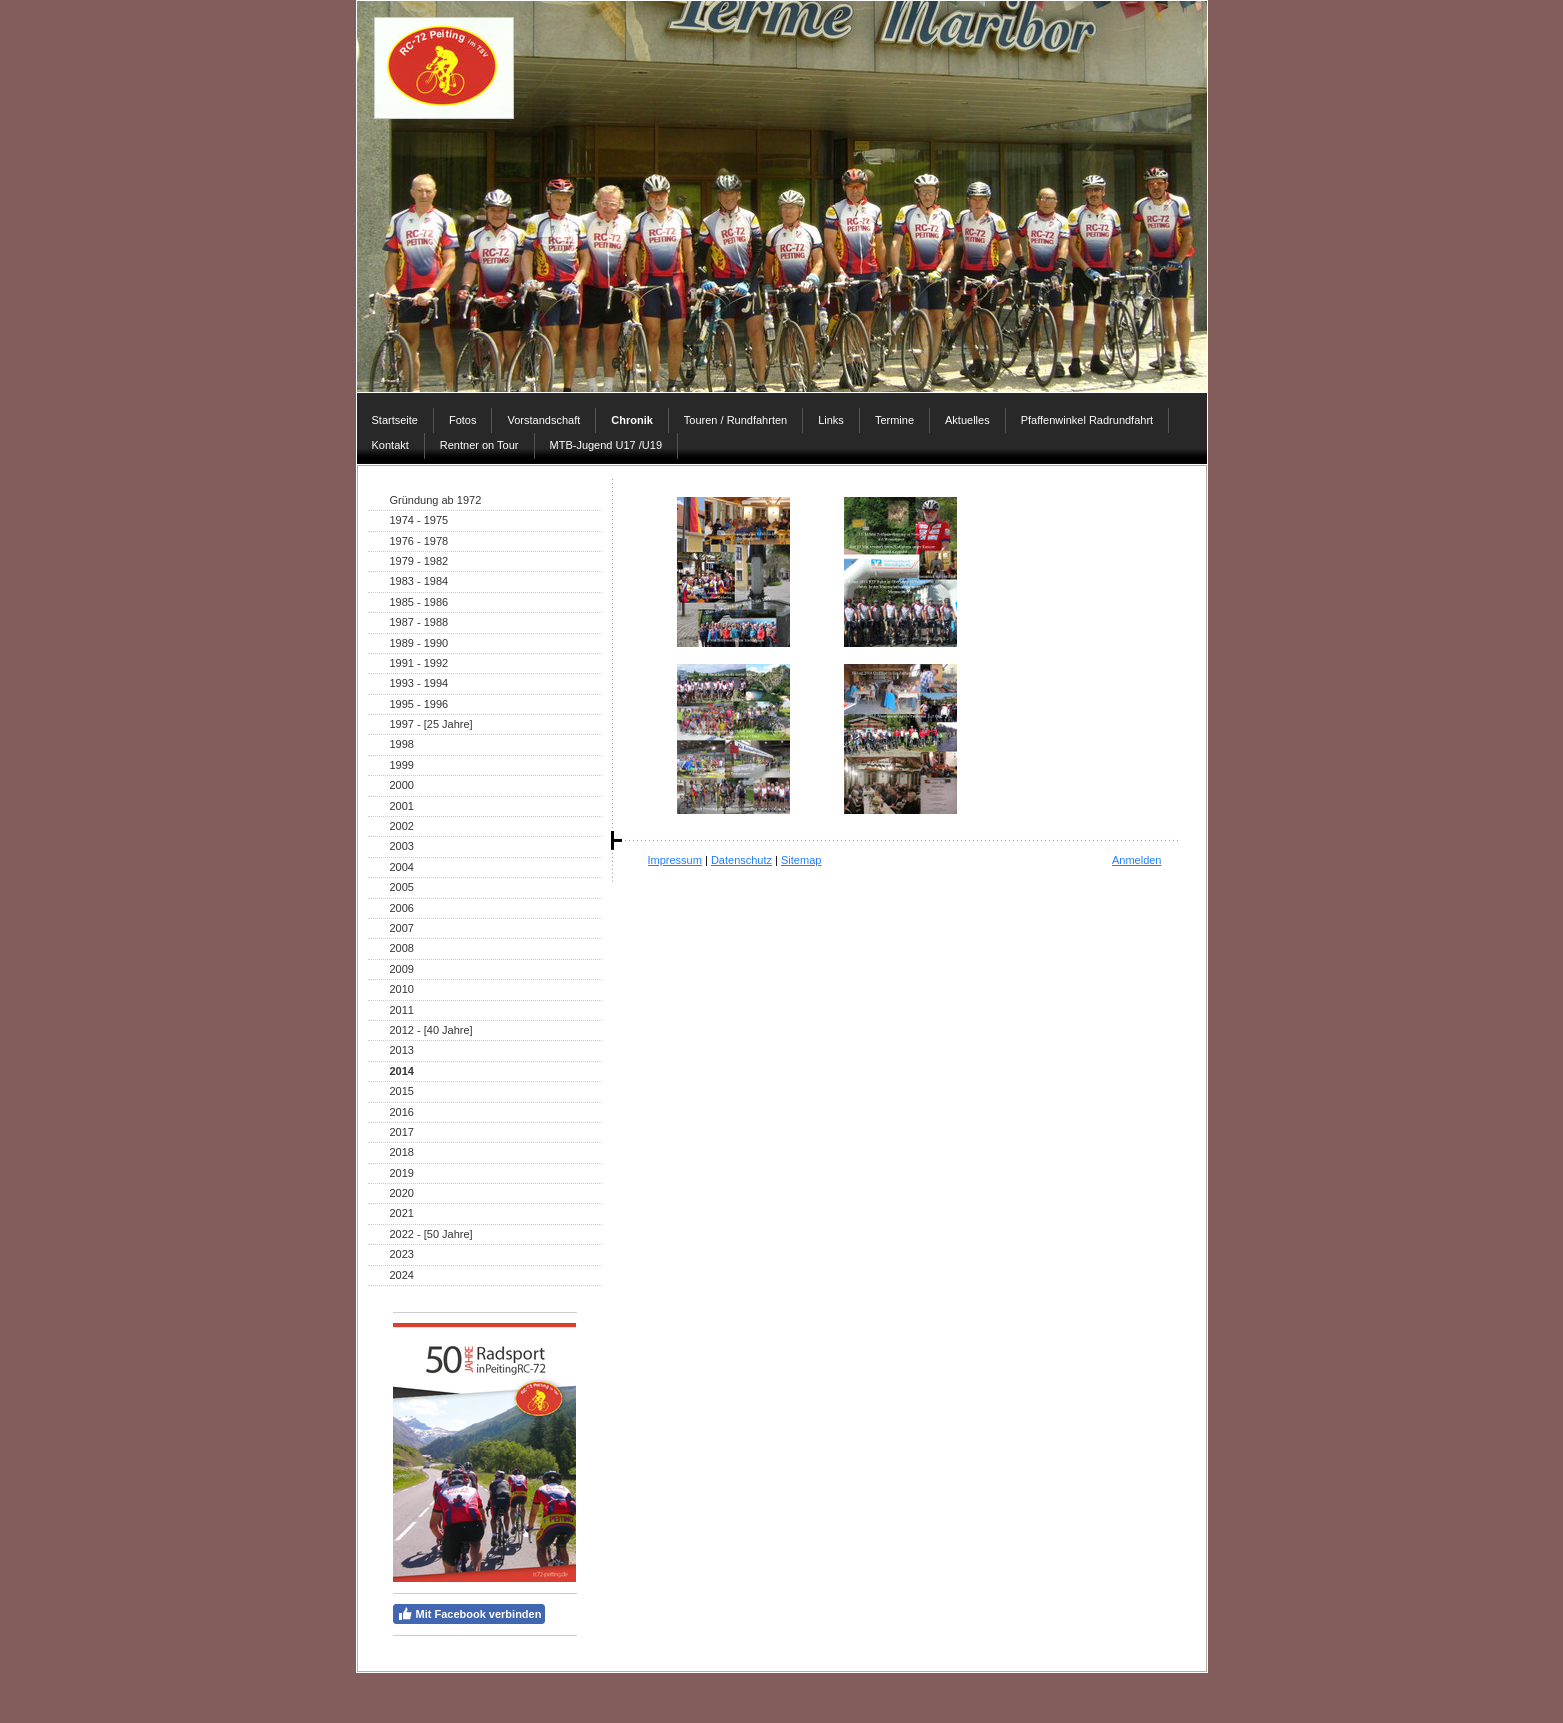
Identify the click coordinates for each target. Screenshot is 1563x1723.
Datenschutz (741, 860)
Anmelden (1137, 860)
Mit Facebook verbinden (469, 1614)
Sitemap (801, 860)
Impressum (675, 860)
